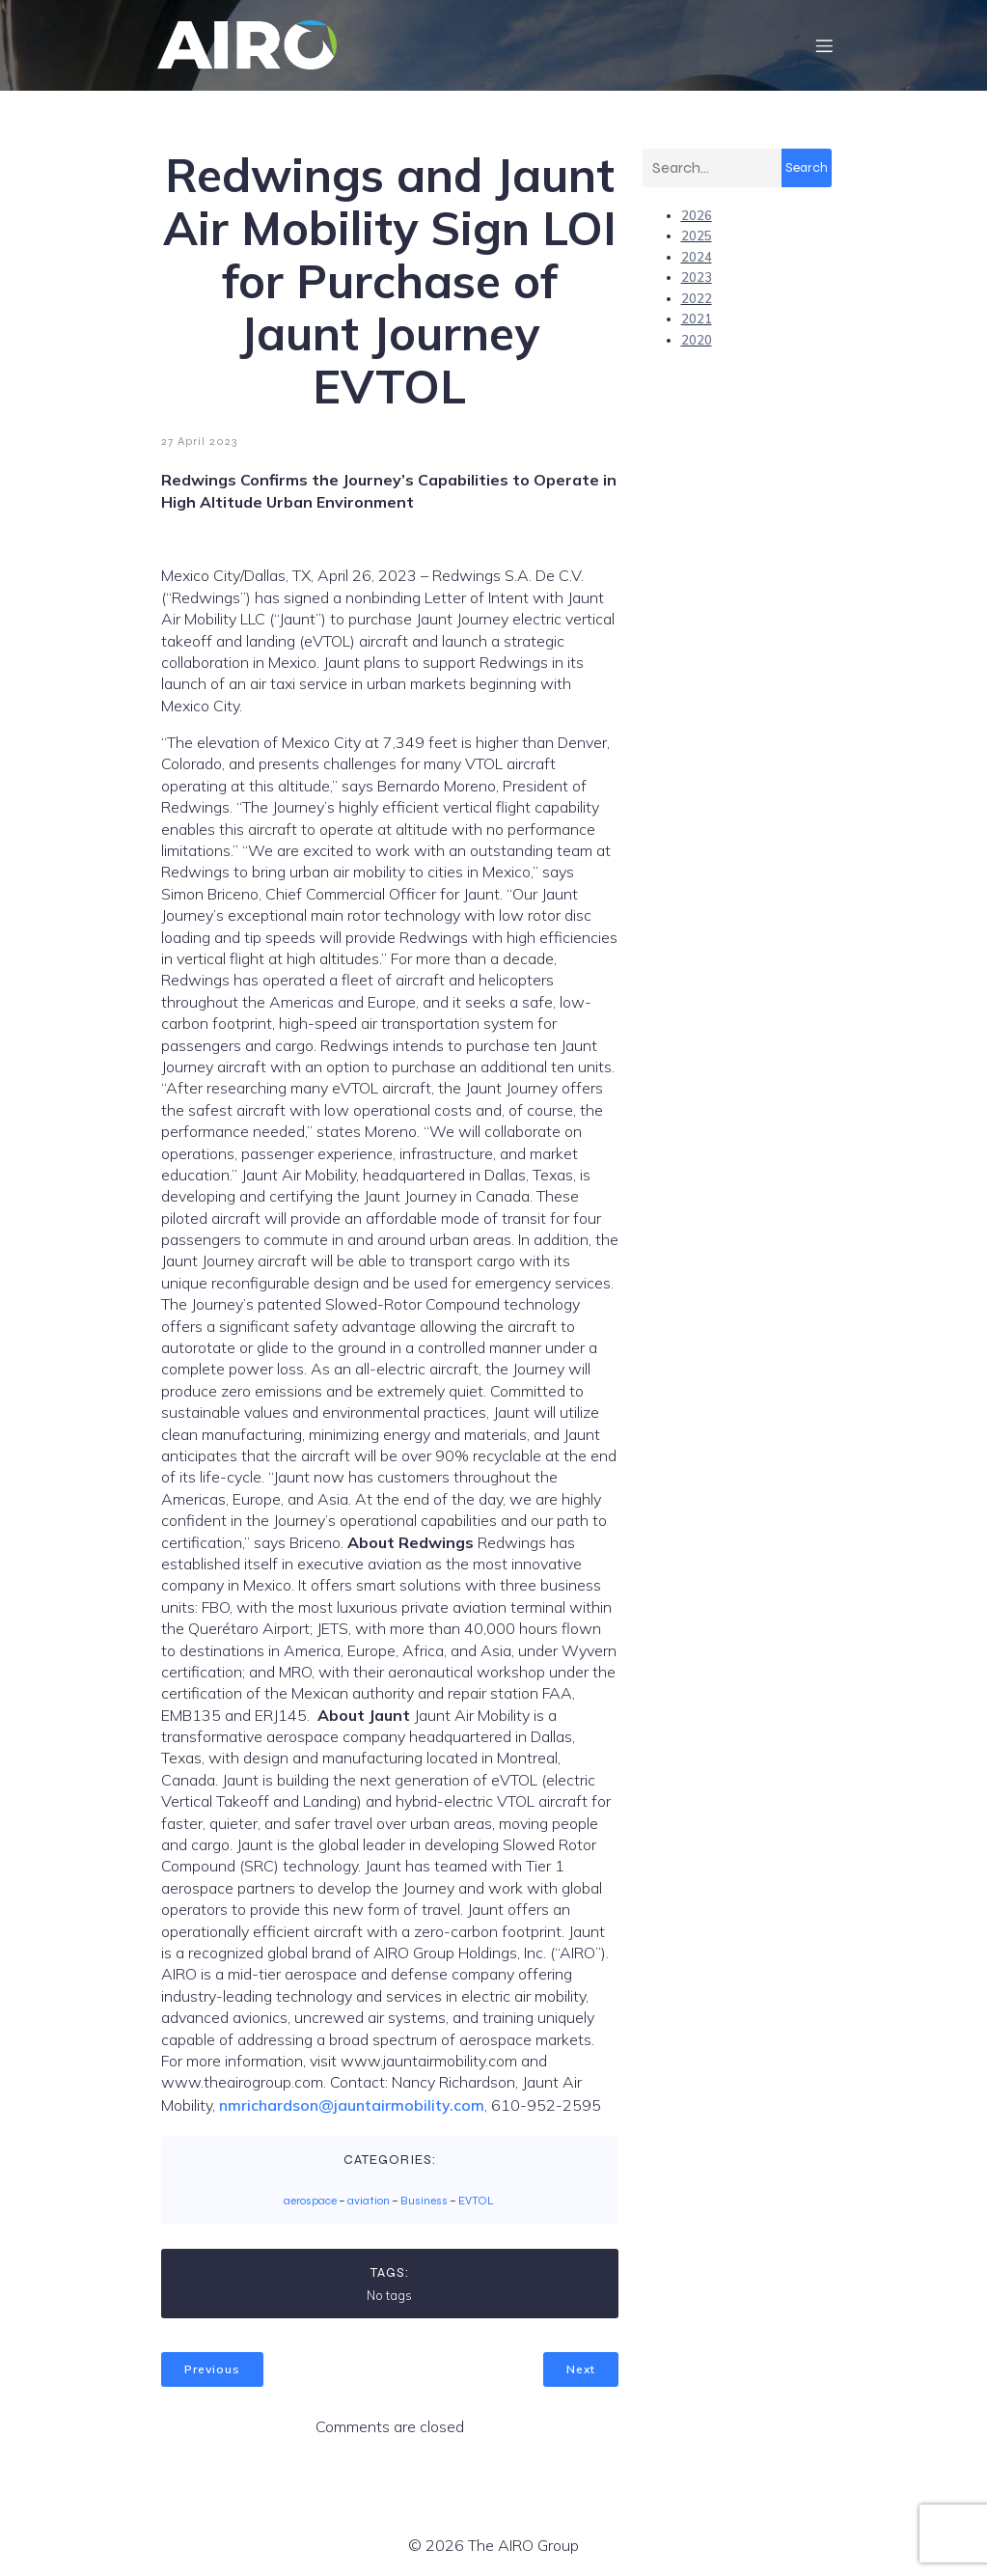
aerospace (310, 2201)
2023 (696, 278)
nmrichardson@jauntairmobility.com (351, 2106)
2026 (696, 216)
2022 (696, 299)
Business (424, 2201)
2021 (696, 319)
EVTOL (476, 2201)
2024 (696, 257)
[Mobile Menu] (825, 45)
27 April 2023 (199, 442)
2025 (696, 236)
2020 (696, 340)
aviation (368, 2201)
